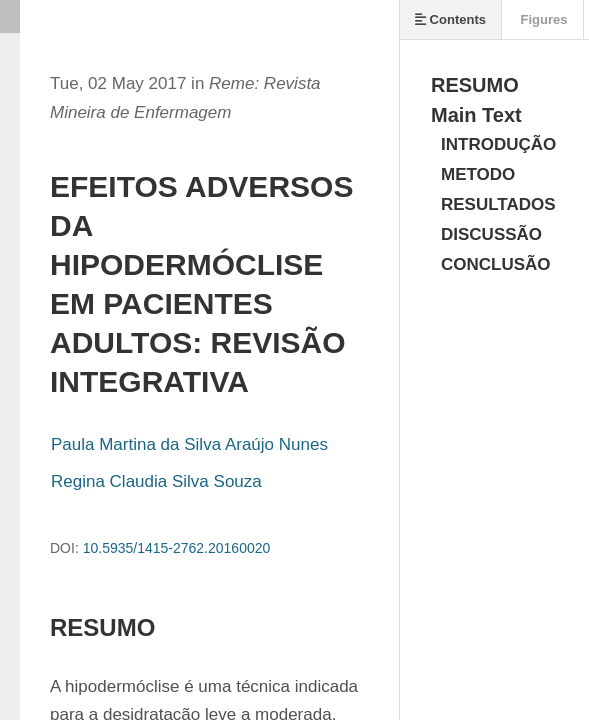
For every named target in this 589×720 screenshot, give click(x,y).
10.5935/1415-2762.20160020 (177, 548)
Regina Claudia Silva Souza (156, 481)
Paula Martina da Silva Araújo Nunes (189, 444)
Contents (450, 19)
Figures (542, 19)
